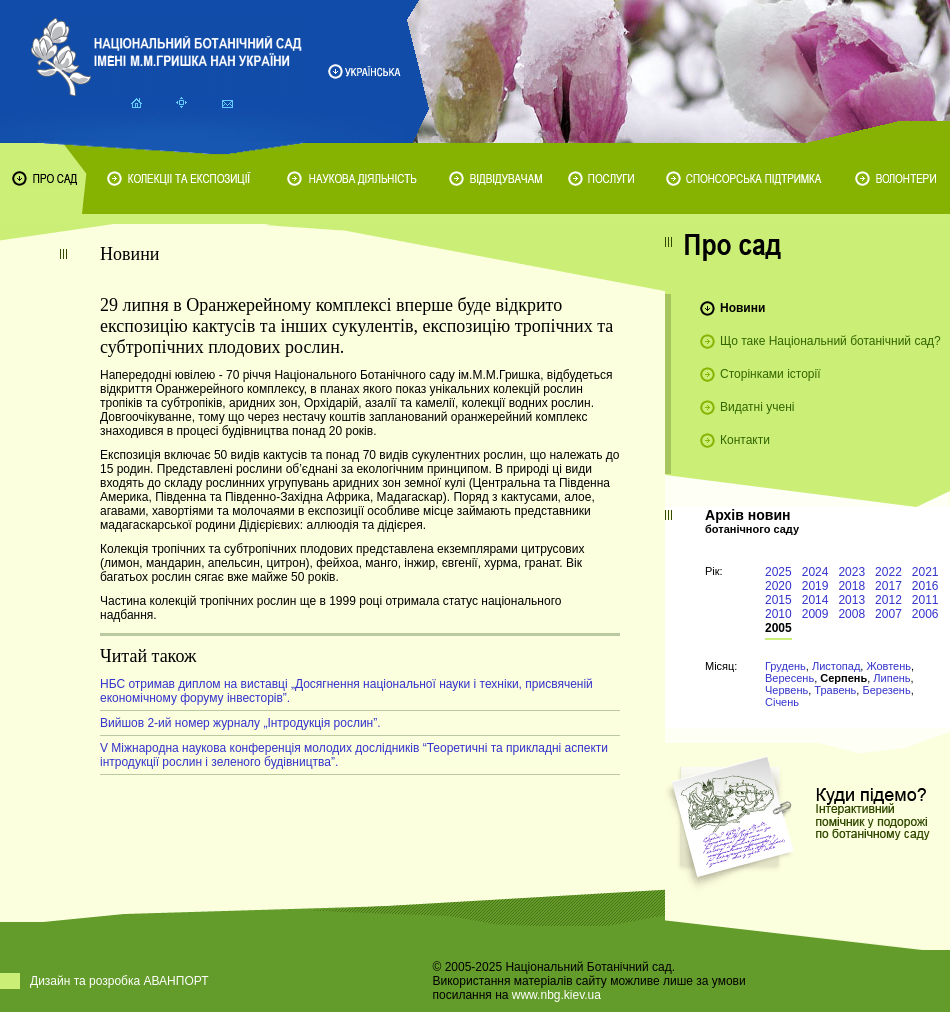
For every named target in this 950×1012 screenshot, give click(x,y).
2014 (815, 600)
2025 (778, 572)
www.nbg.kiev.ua (556, 995)
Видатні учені (757, 407)
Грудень (785, 666)
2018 (851, 586)
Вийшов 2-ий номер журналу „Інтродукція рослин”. (240, 723)
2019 (815, 586)
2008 (851, 614)
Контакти (745, 440)
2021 (925, 572)
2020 (778, 586)
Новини (742, 308)
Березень (886, 690)
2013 (851, 600)
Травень (835, 690)
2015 (778, 600)
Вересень (789, 678)
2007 (888, 614)
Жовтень (888, 666)
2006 (925, 614)
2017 (888, 586)
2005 (778, 628)
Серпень (843, 678)
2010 (778, 614)
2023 (851, 572)
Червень (786, 690)
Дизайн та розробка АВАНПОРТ (119, 981)
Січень (782, 702)
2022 (888, 572)
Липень (891, 678)
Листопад (836, 666)
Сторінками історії (770, 374)
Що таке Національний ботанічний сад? (830, 341)
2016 (925, 586)
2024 (815, 572)
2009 (815, 614)
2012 (888, 600)
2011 (925, 600)
